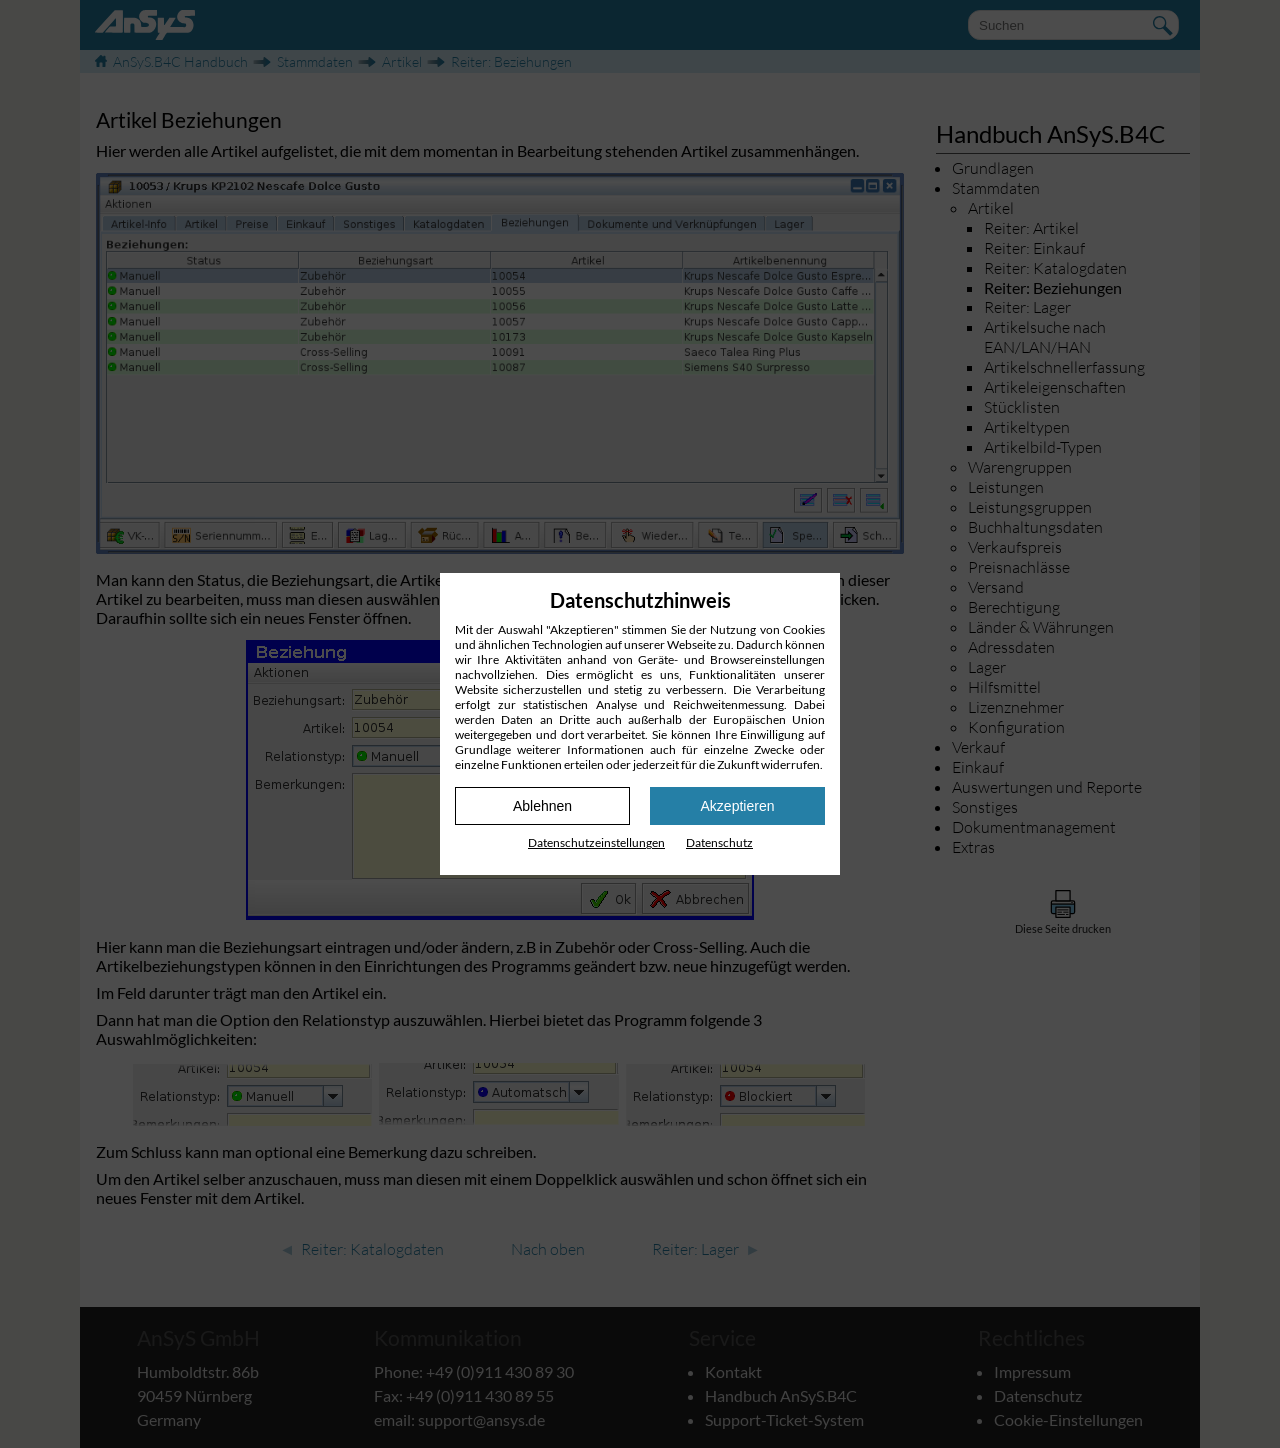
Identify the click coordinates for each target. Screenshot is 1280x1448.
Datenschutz (719, 842)
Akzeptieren (738, 806)
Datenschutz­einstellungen (596, 842)
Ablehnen (542, 806)
